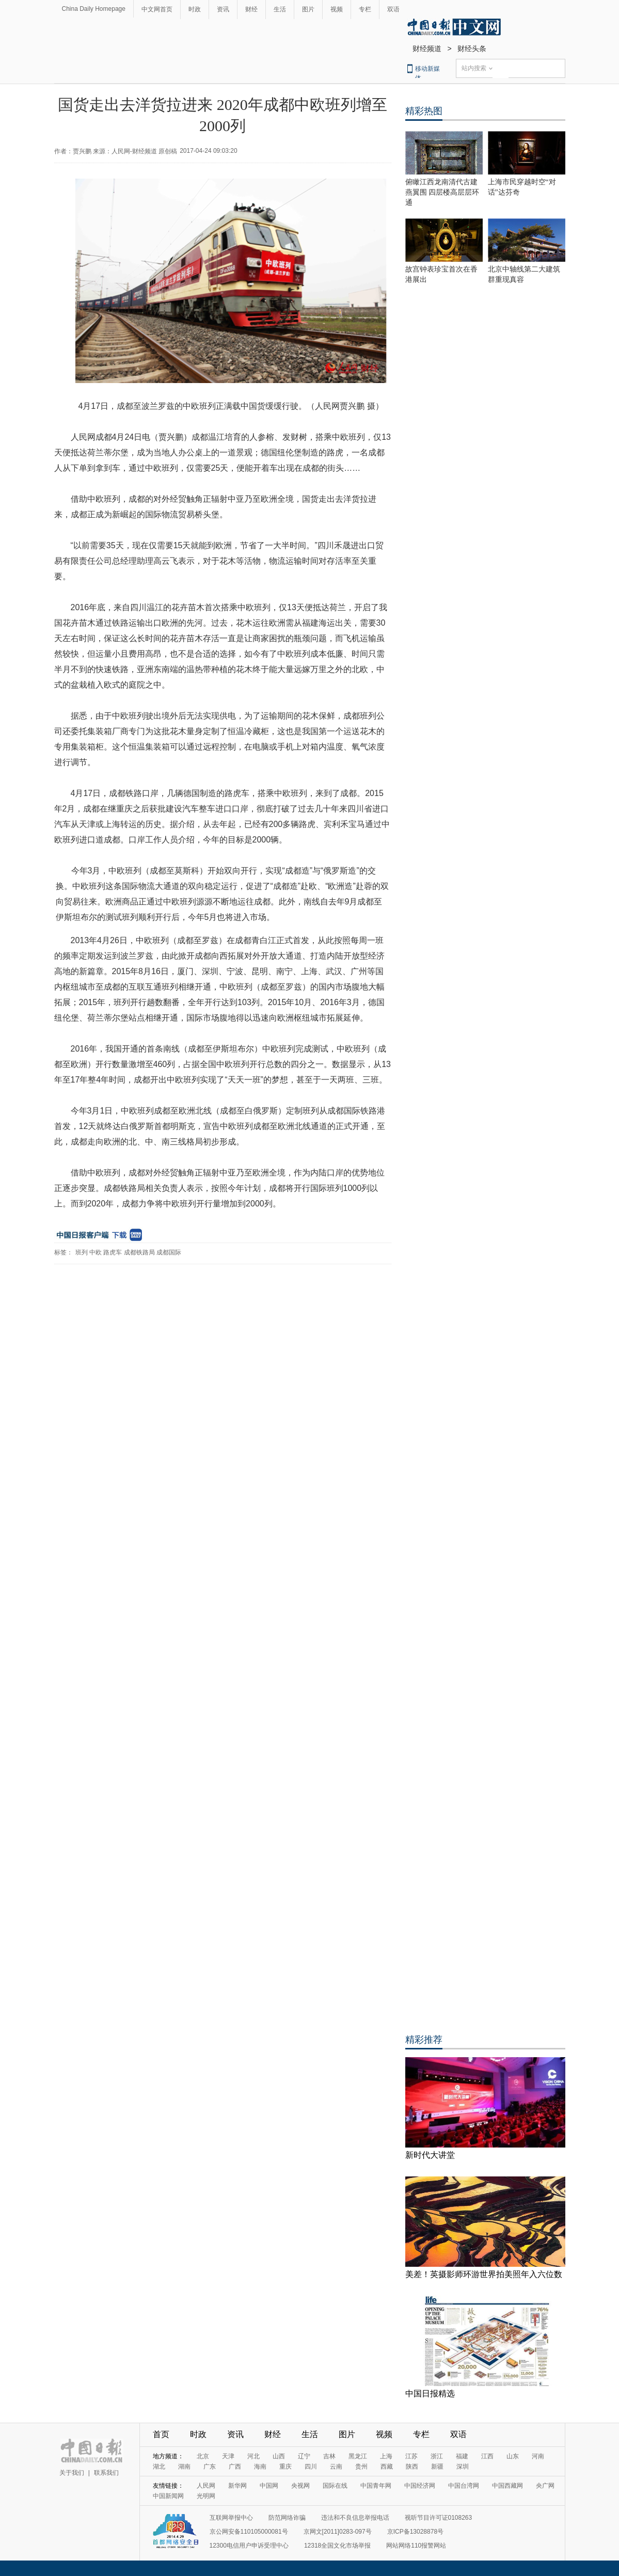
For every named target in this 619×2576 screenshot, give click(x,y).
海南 (260, 2466)
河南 (538, 2456)
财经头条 (471, 48)
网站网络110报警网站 (416, 2545)
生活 (280, 9)
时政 (194, 9)
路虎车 (112, 1252)
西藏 (386, 2466)
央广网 (545, 2485)
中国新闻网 (168, 2496)
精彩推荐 (423, 2039)
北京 (203, 2456)
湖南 (184, 2466)
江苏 (411, 2456)
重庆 (285, 2466)
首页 (161, 2434)
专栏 (365, 9)
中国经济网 (419, 2485)
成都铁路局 (139, 1252)
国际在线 (335, 2485)
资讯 (223, 9)
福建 (462, 2456)
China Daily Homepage (93, 8)
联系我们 (106, 2472)
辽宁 (304, 2456)
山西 (279, 2456)
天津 (228, 2456)
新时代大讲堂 (430, 2155)
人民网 (206, 2485)
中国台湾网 (463, 2485)
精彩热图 (423, 111)
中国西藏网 (507, 2485)
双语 (393, 9)
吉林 (329, 2456)
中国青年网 (375, 2485)
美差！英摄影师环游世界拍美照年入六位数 (483, 2274)
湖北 (159, 2466)
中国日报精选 (430, 2393)
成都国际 (168, 1252)
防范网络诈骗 (287, 2517)
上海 (386, 2456)
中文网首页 (156, 9)
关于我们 (71, 2472)
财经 (251, 9)
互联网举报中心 (231, 2517)
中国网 (269, 2485)
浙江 (437, 2456)
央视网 (300, 2485)
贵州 (361, 2466)
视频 (336, 9)
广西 (235, 2466)
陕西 (412, 2466)
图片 (308, 9)
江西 (487, 2456)
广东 (209, 2466)
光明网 (206, 2496)
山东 (512, 2456)
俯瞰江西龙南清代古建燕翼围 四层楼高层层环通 (442, 192)
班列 (81, 1252)
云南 (336, 2466)
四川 (311, 2466)
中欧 (95, 1252)
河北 (253, 2456)
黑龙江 (357, 2456)
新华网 (237, 2485)
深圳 (462, 2466)
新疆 (437, 2466)
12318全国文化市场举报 (337, 2545)
